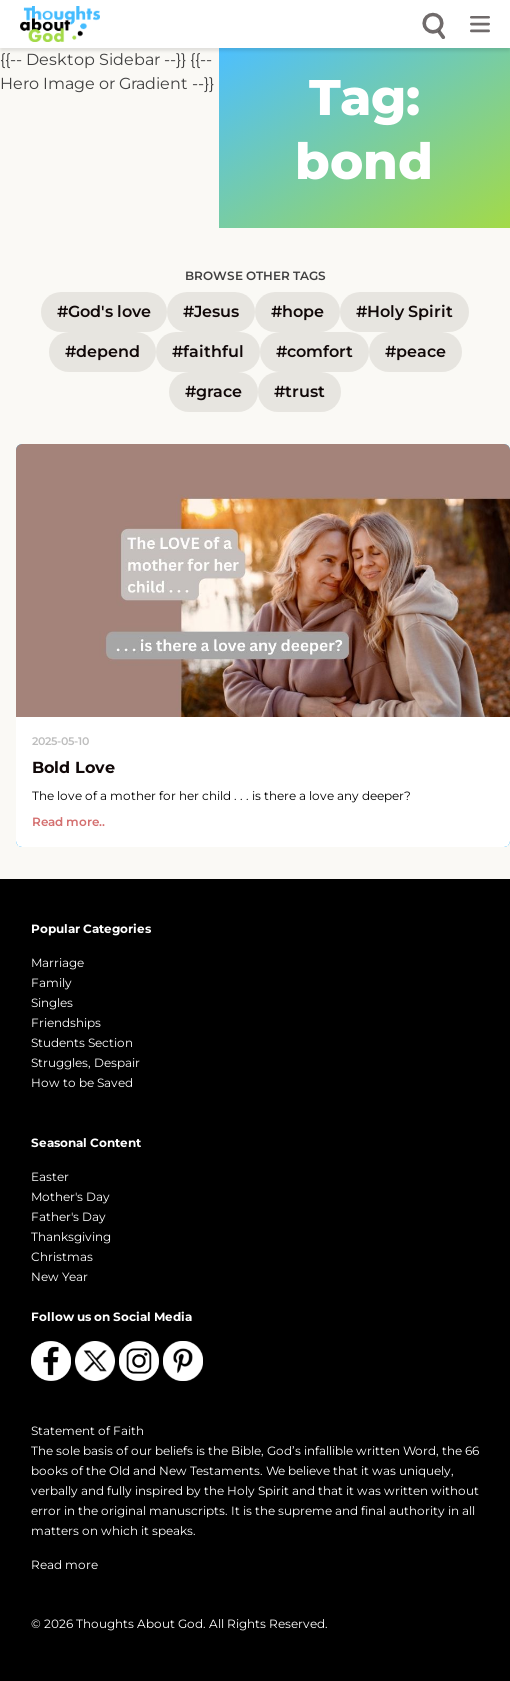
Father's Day (68, 1216)
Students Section (82, 1042)
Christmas (62, 1256)
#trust (299, 391)
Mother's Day (70, 1196)
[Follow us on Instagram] (139, 1361)
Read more (64, 1564)
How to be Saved (82, 1082)
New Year (59, 1276)
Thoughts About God (139, 1623)
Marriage (57, 962)
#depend (102, 351)
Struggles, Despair (85, 1062)
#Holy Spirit (404, 311)
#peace (415, 351)
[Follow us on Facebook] (51, 1361)
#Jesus (211, 311)
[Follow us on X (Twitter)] (95, 1361)
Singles (52, 1002)
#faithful (208, 351)
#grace (213, 391)
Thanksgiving (71, 1236)
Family (51, 982)
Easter (50, 1176)
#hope (297, 311)
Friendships (66, 1022)
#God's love (104, 311)
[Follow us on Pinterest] (183, 1361)
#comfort (314, 351)
